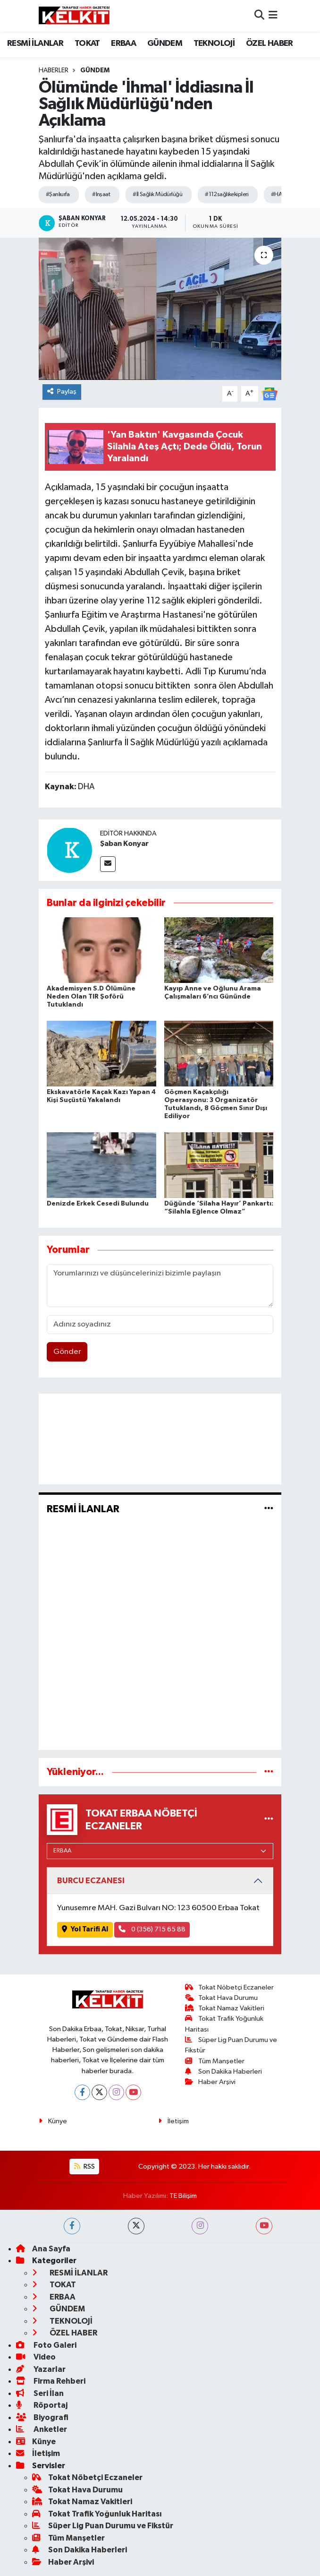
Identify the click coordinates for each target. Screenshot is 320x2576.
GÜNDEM (164, 43)
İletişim (173, 2121)
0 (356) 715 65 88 (151, 1929)
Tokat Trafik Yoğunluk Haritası (97, 2514)
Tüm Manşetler (215, 2061)
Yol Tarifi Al (85, 1929)
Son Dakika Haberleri (223, 2071)
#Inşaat (101, 194)
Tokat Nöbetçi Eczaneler (229, 1987)
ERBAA (123, 43)
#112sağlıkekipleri (226, 194)
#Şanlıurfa (57, 194)
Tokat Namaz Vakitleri (225, 2008)
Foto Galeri (46, 2345)
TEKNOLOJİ (214, 43)
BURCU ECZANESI (91, 1881)
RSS (84, 2166)
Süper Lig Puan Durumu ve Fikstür (102, 2526)
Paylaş (62, 391)
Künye (53, 2121)
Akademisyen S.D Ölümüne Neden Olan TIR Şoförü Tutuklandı (91, 996)
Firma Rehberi (50, 2381)
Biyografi (42, 2417)
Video (36, 2357)
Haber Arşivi (210, 2081)
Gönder (67, 1352)
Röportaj (41, 2405)
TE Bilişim (183, 2195)
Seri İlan (40, 2393)
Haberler (53, 70)
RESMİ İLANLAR (35, 43)
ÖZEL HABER (269, 43)
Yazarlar (41, 2369)
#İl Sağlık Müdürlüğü (157, 194)
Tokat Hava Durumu (221, 1997)
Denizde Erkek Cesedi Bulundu (98, 1203)
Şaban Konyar (124, 843)
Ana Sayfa (43, 2249)
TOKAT (87, 43)
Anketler (41, 2429)
